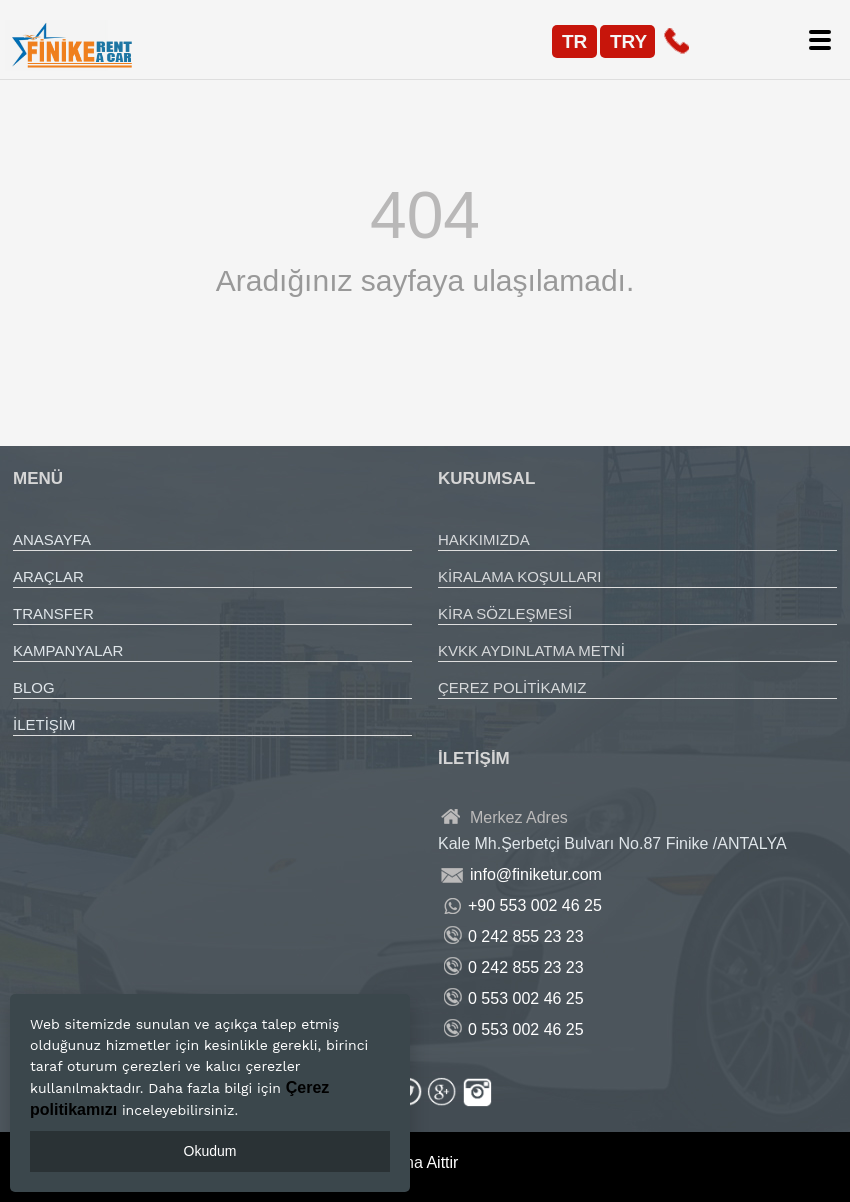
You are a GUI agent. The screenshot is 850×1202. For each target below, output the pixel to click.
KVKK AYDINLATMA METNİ (531, 650)
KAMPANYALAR (68, 650)
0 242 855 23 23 (526, 936)
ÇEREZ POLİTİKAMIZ (512, 687)
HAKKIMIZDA (484, 539)
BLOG (34, 687)
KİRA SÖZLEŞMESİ (505, 613)
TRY (628, 41)
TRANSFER (53, 613)
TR (574, 41)
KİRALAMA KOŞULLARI (519, 576)
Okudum (210, 1151)
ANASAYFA (52, 539)
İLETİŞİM (44, 724)
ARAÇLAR (48, 576)
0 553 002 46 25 (526, 998)
